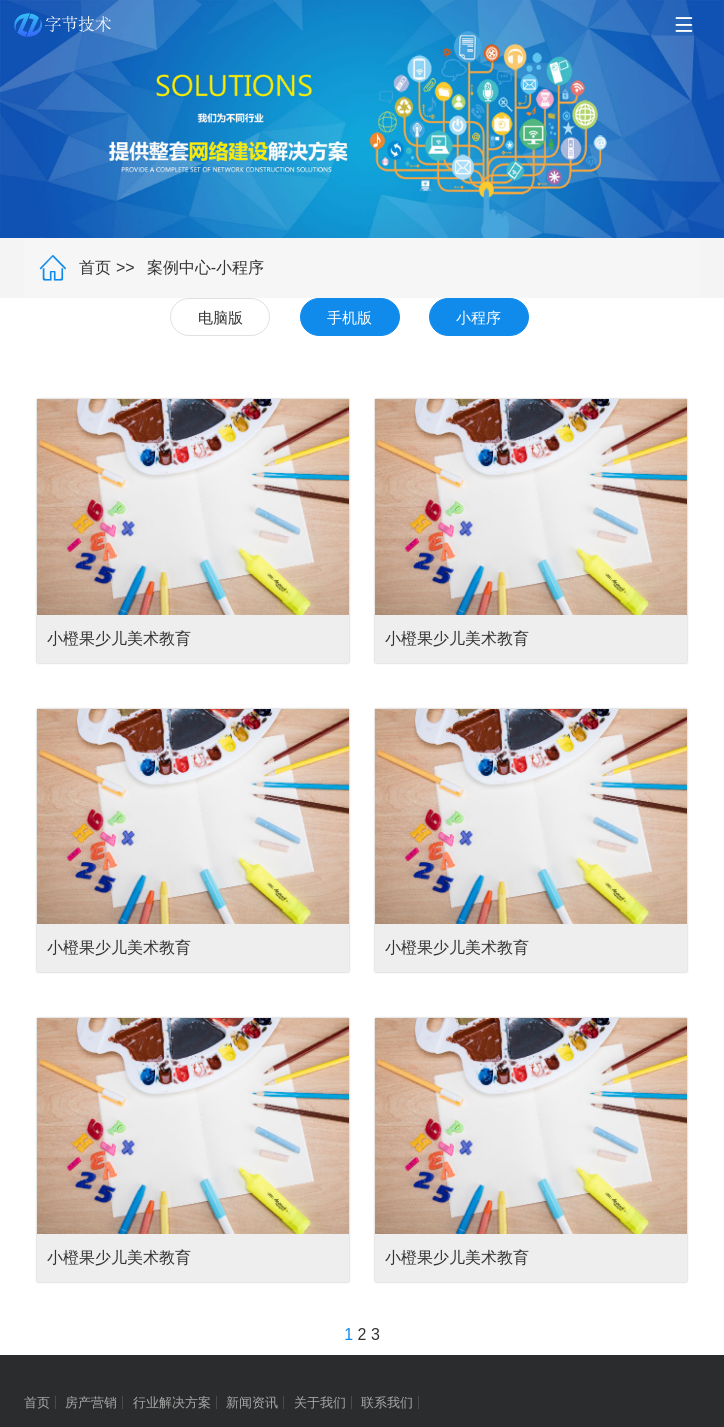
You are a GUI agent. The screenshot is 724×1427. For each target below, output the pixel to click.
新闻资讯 (252, 1402)
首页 (95, 267)
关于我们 (320, 1402)
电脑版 (220, 317)
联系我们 (387, 1402)
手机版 (349, 317)
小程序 (478, 317)
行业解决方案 (172, 1402)
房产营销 (91, 1402)
